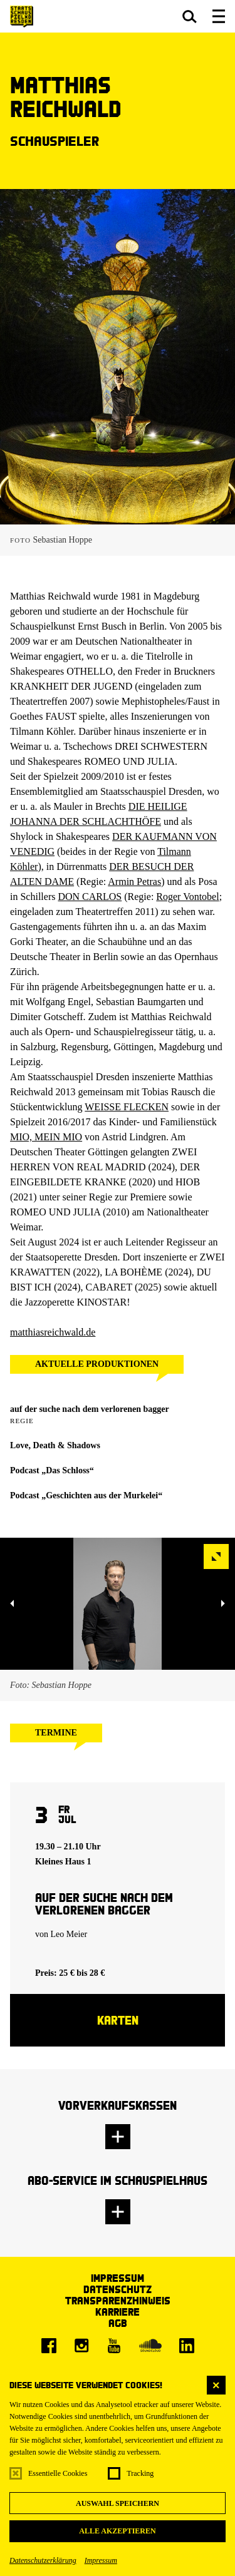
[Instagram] (81, 2345)
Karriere (117, 2311)
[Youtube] (114, 2345)
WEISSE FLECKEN (127, 1106)
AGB (117, 2322)
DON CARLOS (90, 896)
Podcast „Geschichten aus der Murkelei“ (86, 1495)
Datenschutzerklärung (42, 2560)
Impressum (101, 2560)
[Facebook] (48, 2345)
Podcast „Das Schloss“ (52, 1470)
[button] (189, 16)
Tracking (140, 2473)
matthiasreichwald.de (52, 1332)
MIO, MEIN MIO (46, 1137)
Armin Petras (134, 881)
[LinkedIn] (186, 2345)
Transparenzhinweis (117, 2300)
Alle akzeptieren (117, 2531)
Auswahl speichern (117, 2503)
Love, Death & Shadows (55, 1445)
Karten (117, 2020)
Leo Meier (69, 1934)
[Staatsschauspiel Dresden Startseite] (21, 17)
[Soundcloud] (150, 2345)
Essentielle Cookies (57, 2473)
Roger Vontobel (187, 896)
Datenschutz (117, 2289)
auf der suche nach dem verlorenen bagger (89, 1409)
